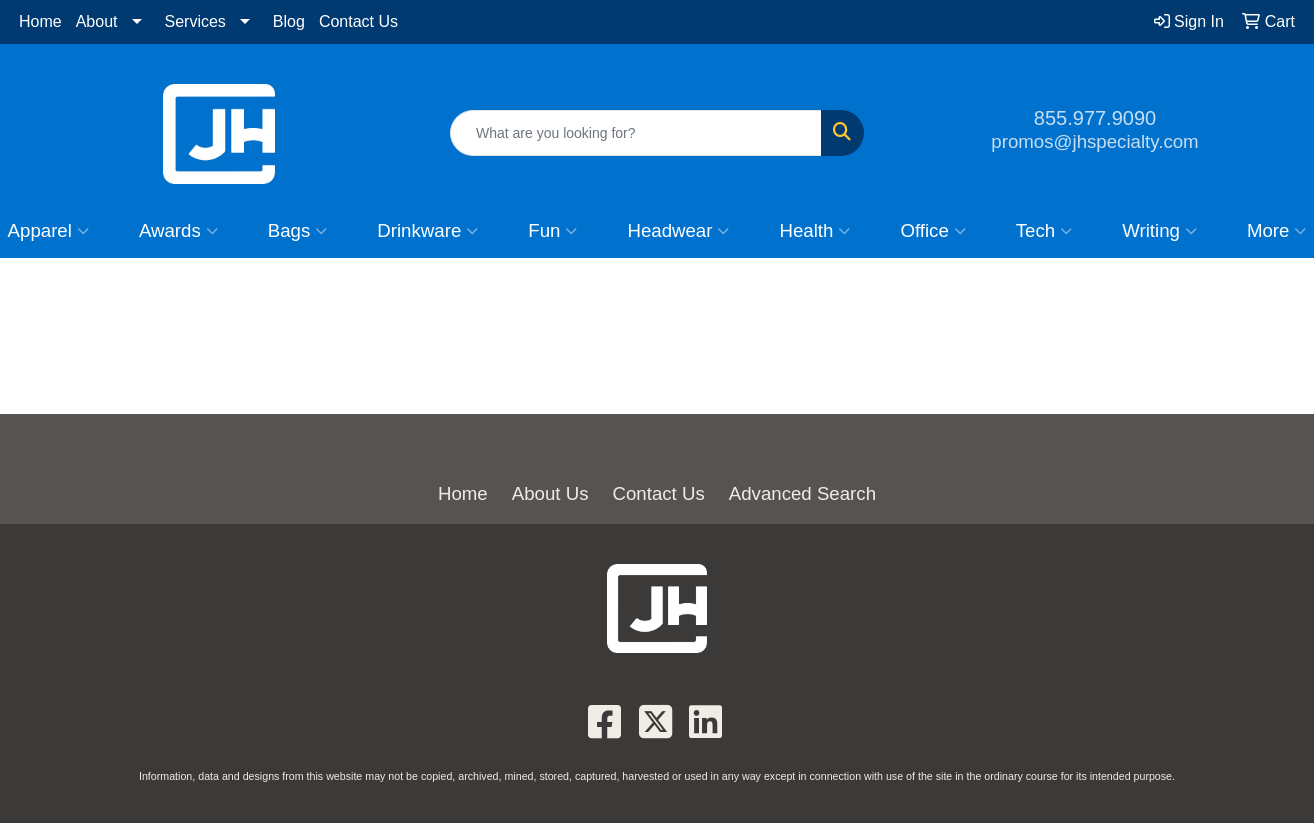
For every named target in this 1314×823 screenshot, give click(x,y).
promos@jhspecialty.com (1094, 141)
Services (195, 21)
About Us (550, 493)
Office (932, 231)
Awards (178, 231)
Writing (1159, 231)
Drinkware (427, 231)
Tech (1044, 231)
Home (40, 21)
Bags (298, 231)
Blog (289, 21)
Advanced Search (802, 493)
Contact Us (358, 21)
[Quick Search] (636, 133)
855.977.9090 (1095, 118)
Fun (552, 231)
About (97, 21)
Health (814, 231)
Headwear (678, 231)
